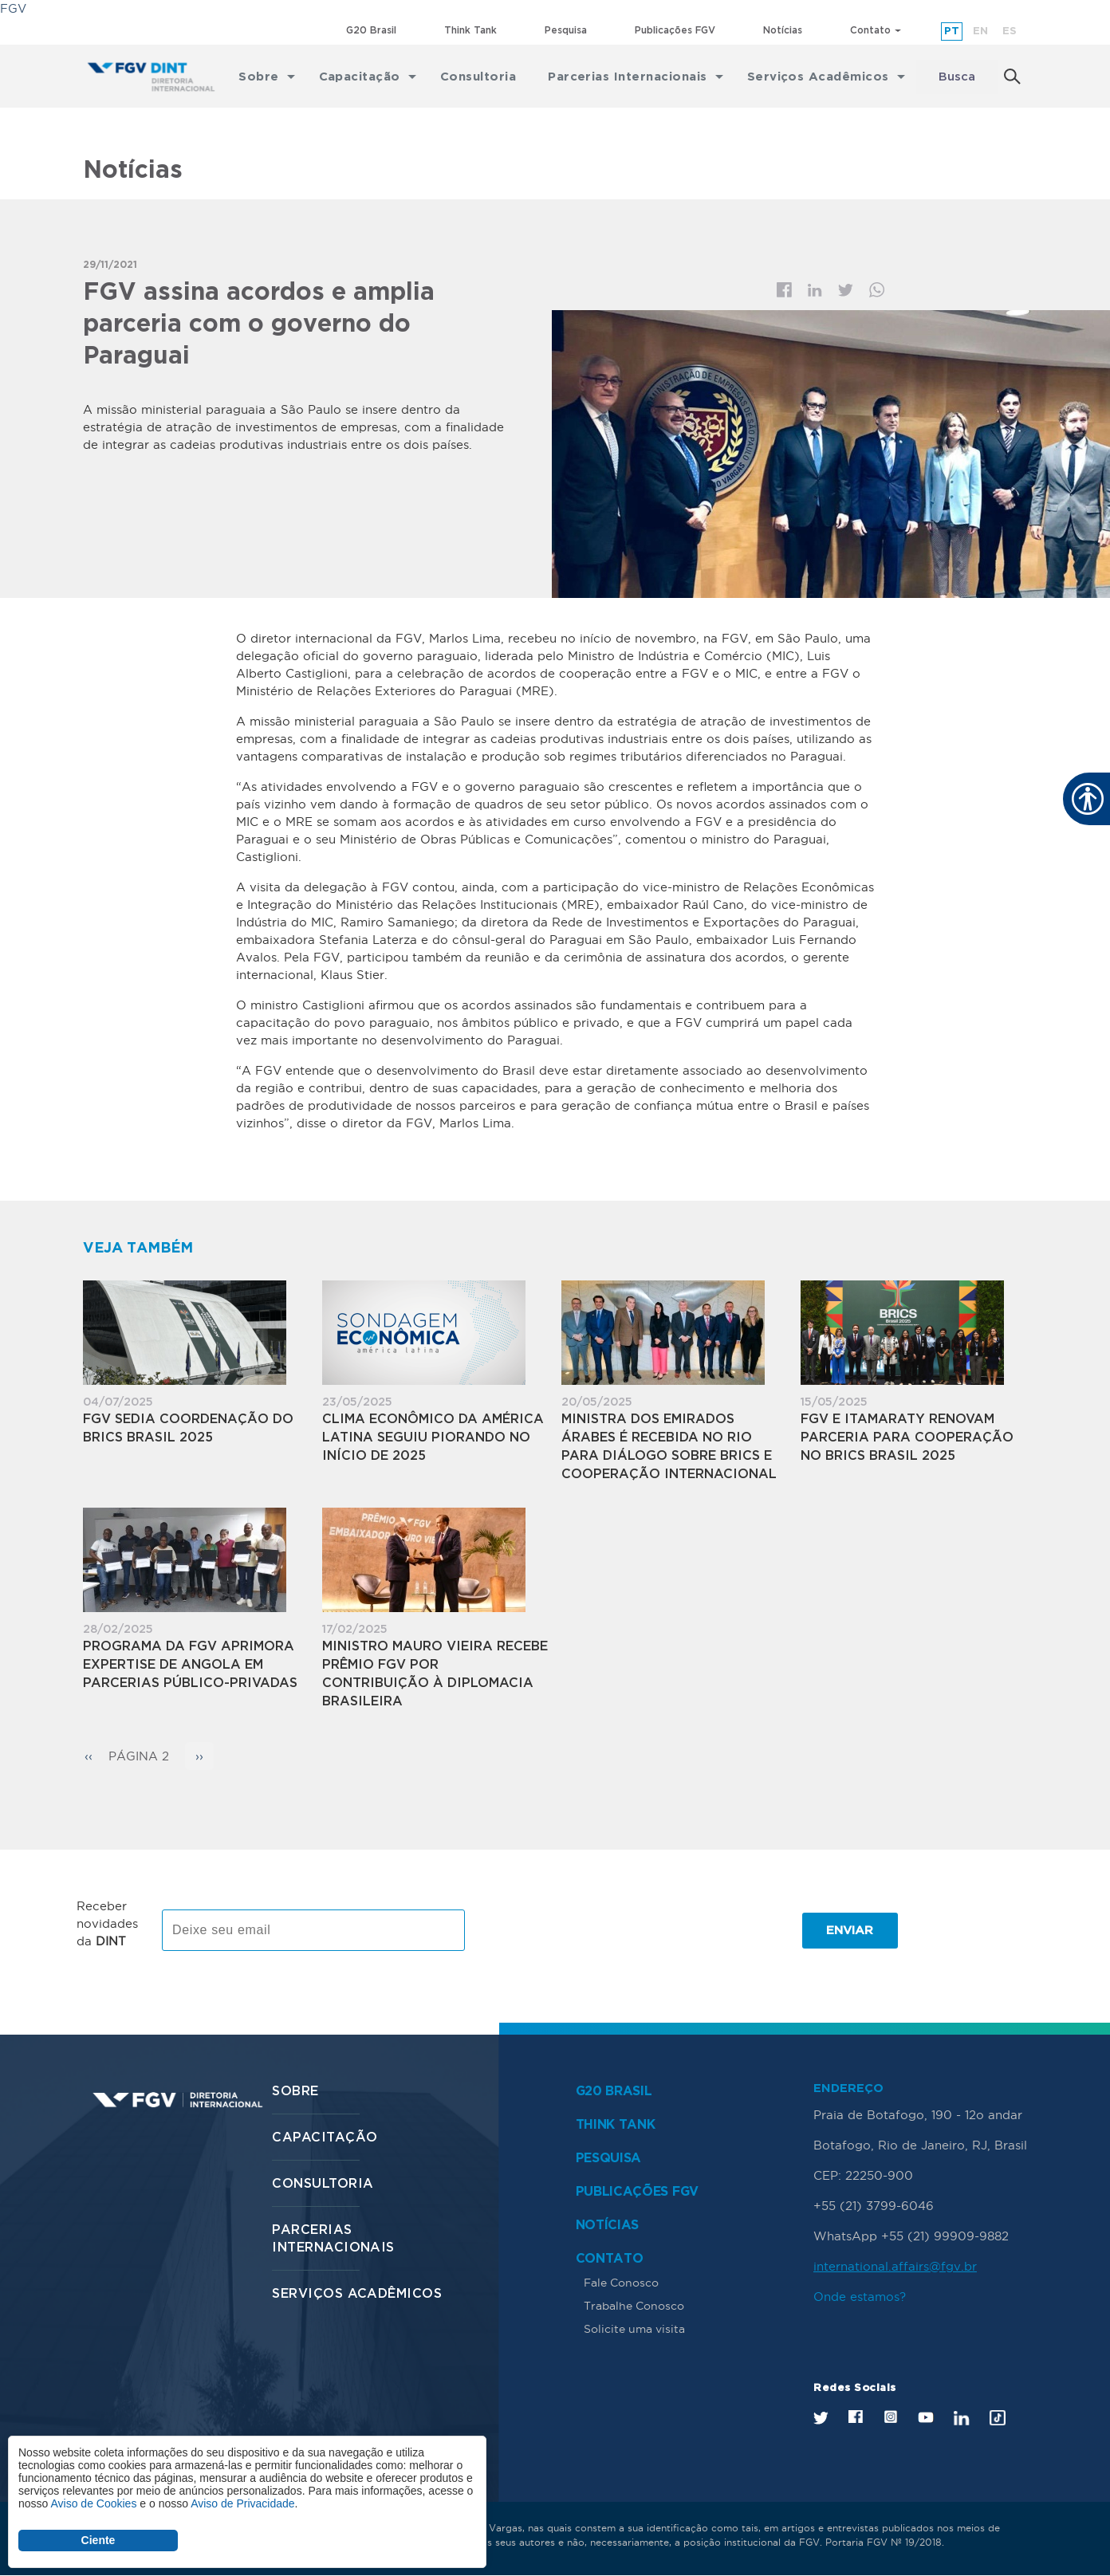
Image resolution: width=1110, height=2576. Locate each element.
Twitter (845, 290)
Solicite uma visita (634, 2328)
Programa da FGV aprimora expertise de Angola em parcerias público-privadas (190, 1665)
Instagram (890, 2416)
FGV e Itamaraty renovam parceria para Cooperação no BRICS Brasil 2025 (907, 1438)
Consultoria (322, 2184)
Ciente (98, 2540)
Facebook (784, 289)
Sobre (295, 2092)
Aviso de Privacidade (242, 2503)
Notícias (782, 30)
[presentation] (602, 1930)
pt (951, 31)
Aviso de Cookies (93, 2503)
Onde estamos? (859, 2296)
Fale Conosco (621, 2282)
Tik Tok (998, 2417)
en (980, 31)
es (1009, 31)
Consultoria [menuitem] (478, 77)
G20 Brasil (371, 30)
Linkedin (815, 290)
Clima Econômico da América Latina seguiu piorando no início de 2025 (433, 1438)
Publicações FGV (675, 30)
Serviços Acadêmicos (357, 2294)
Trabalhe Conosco (634, 2305)
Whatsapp (877, 289)
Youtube (926, 2417)
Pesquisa (566, 30)
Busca (957, 77)
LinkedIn (962, 2417)
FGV (13, 8)
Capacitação (324, 2138)
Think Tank (470, 30)
